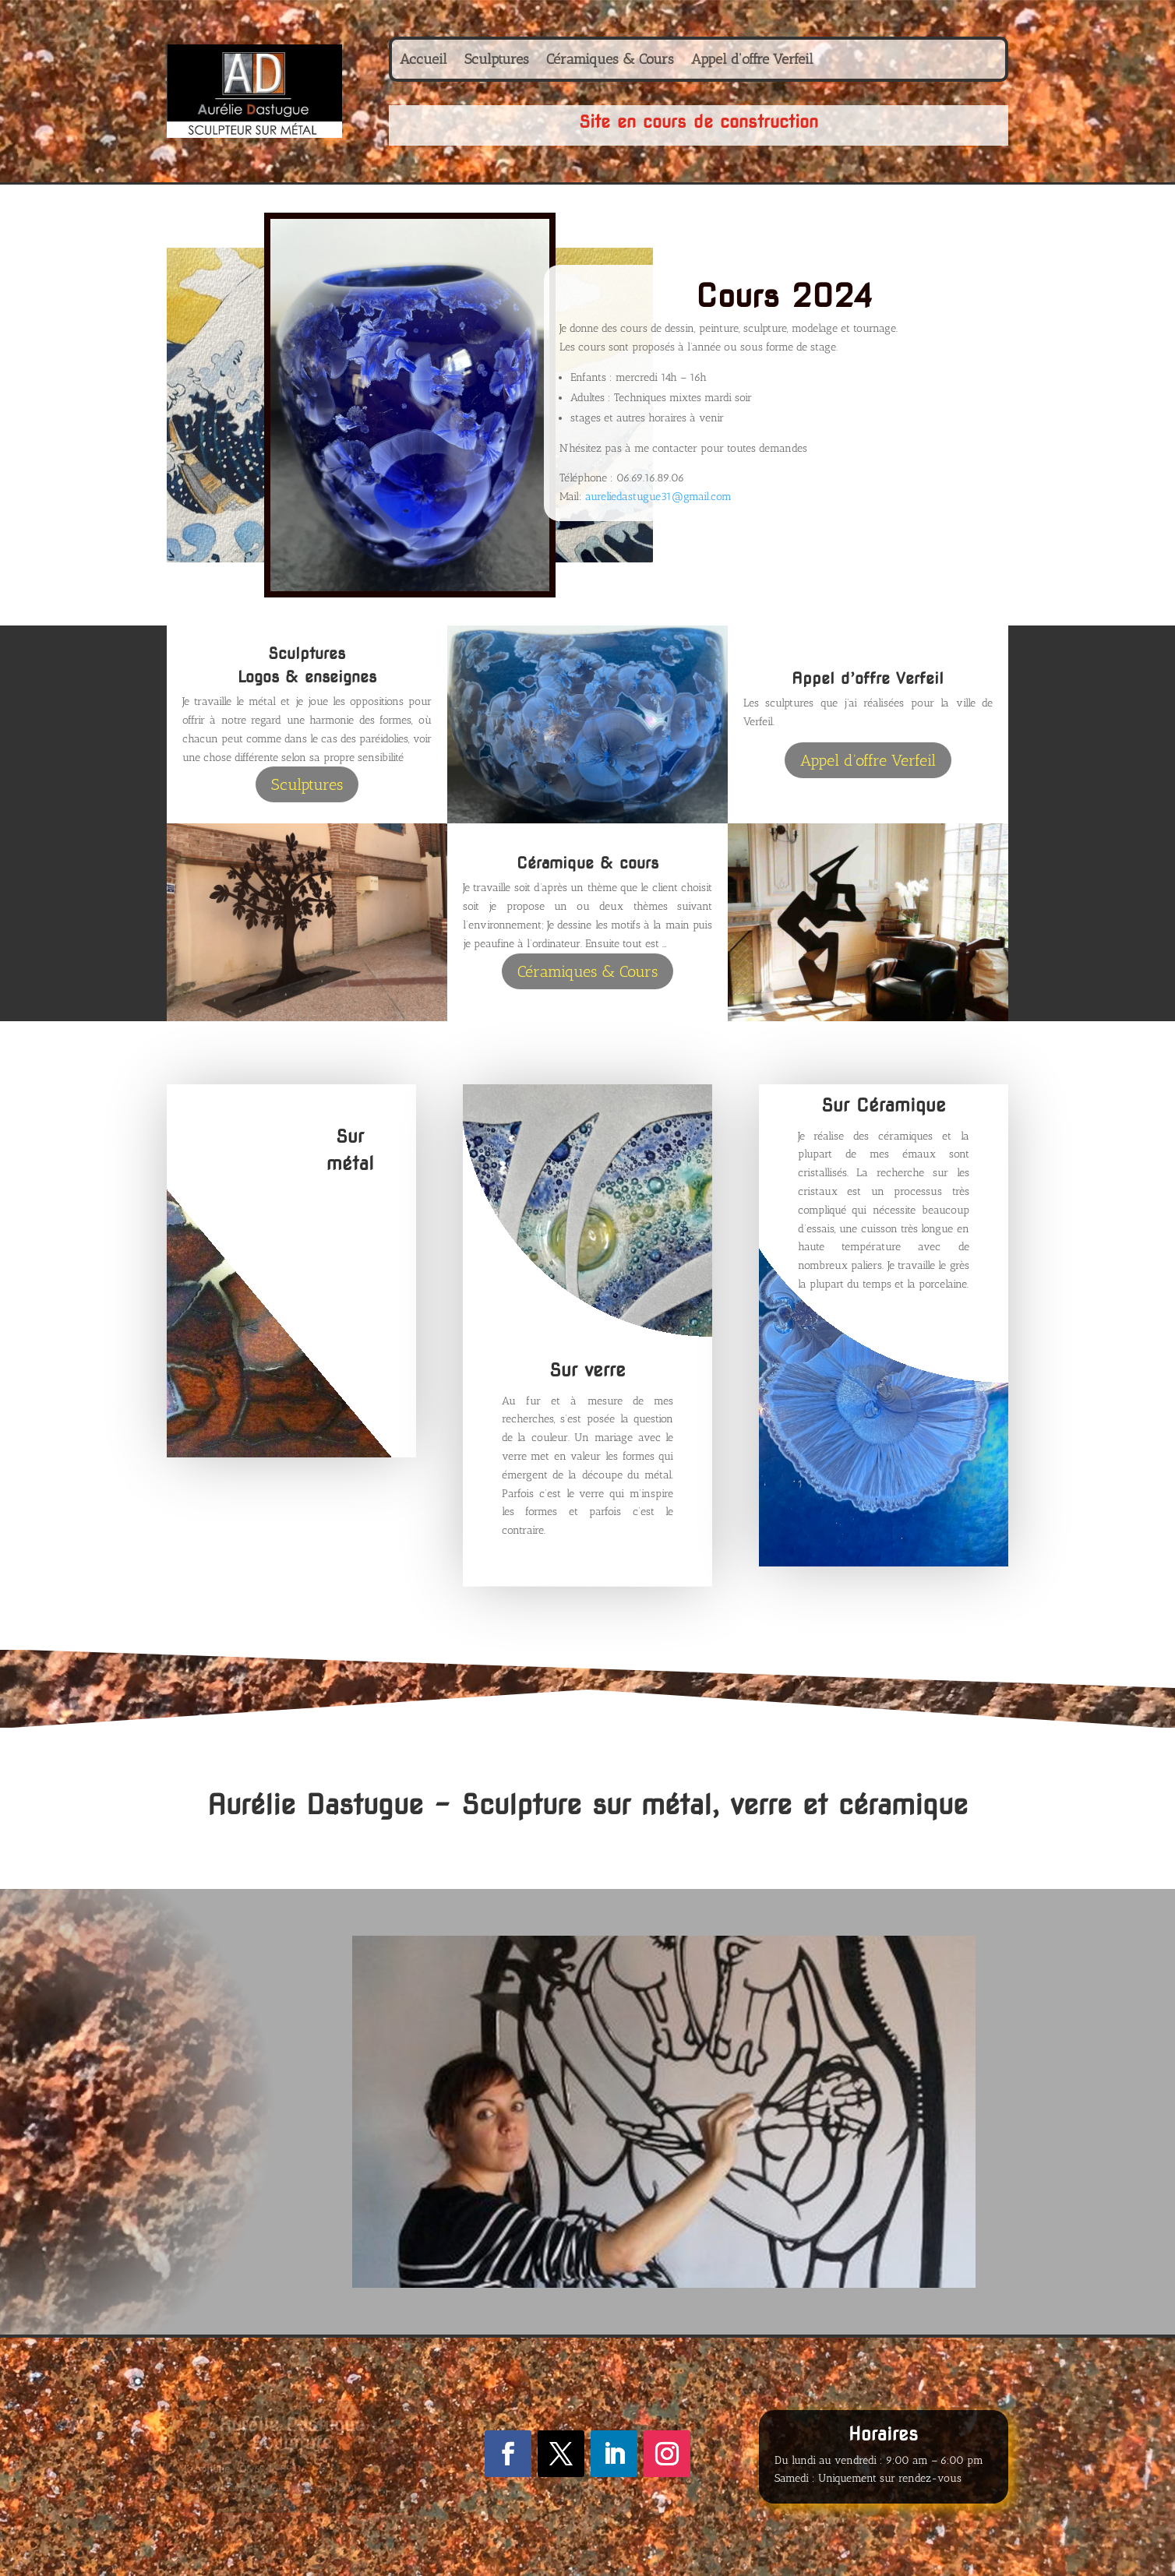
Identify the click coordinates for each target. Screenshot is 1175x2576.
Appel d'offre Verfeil (868, 760)
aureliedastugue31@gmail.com (658, 496)
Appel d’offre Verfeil (752, 61)
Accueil (423, 61)
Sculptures (496, 61)
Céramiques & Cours (610, 61)
